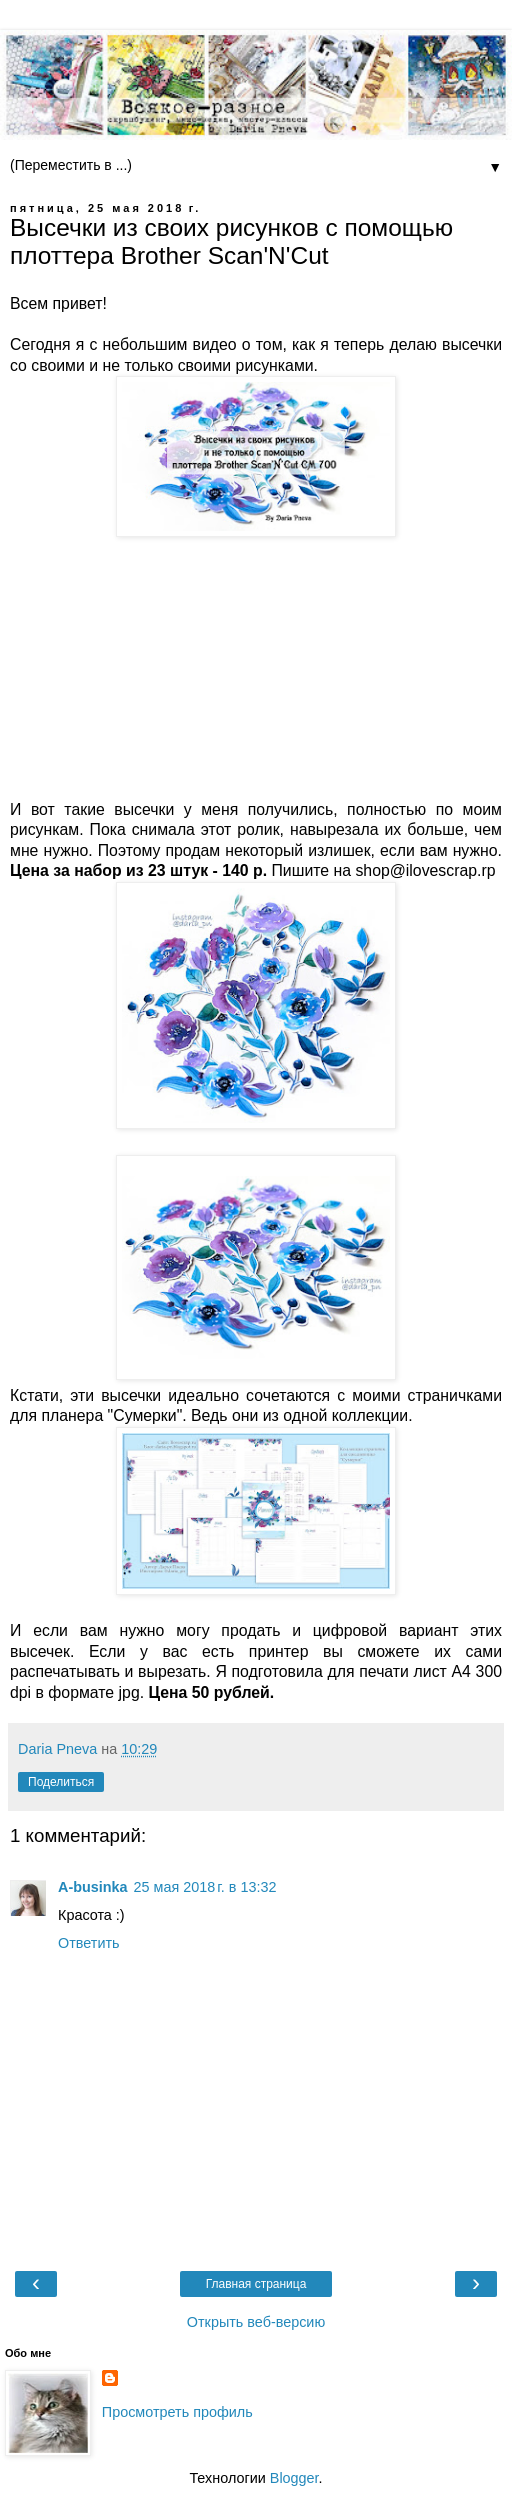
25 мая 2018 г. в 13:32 (205, 1887)
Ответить (89, 1943)
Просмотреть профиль (177, 2412)
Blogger (294, 2478)
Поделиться (61, 1782)
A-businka (93, 1887)
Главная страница (256, 2284)
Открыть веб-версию (256, 2322)
